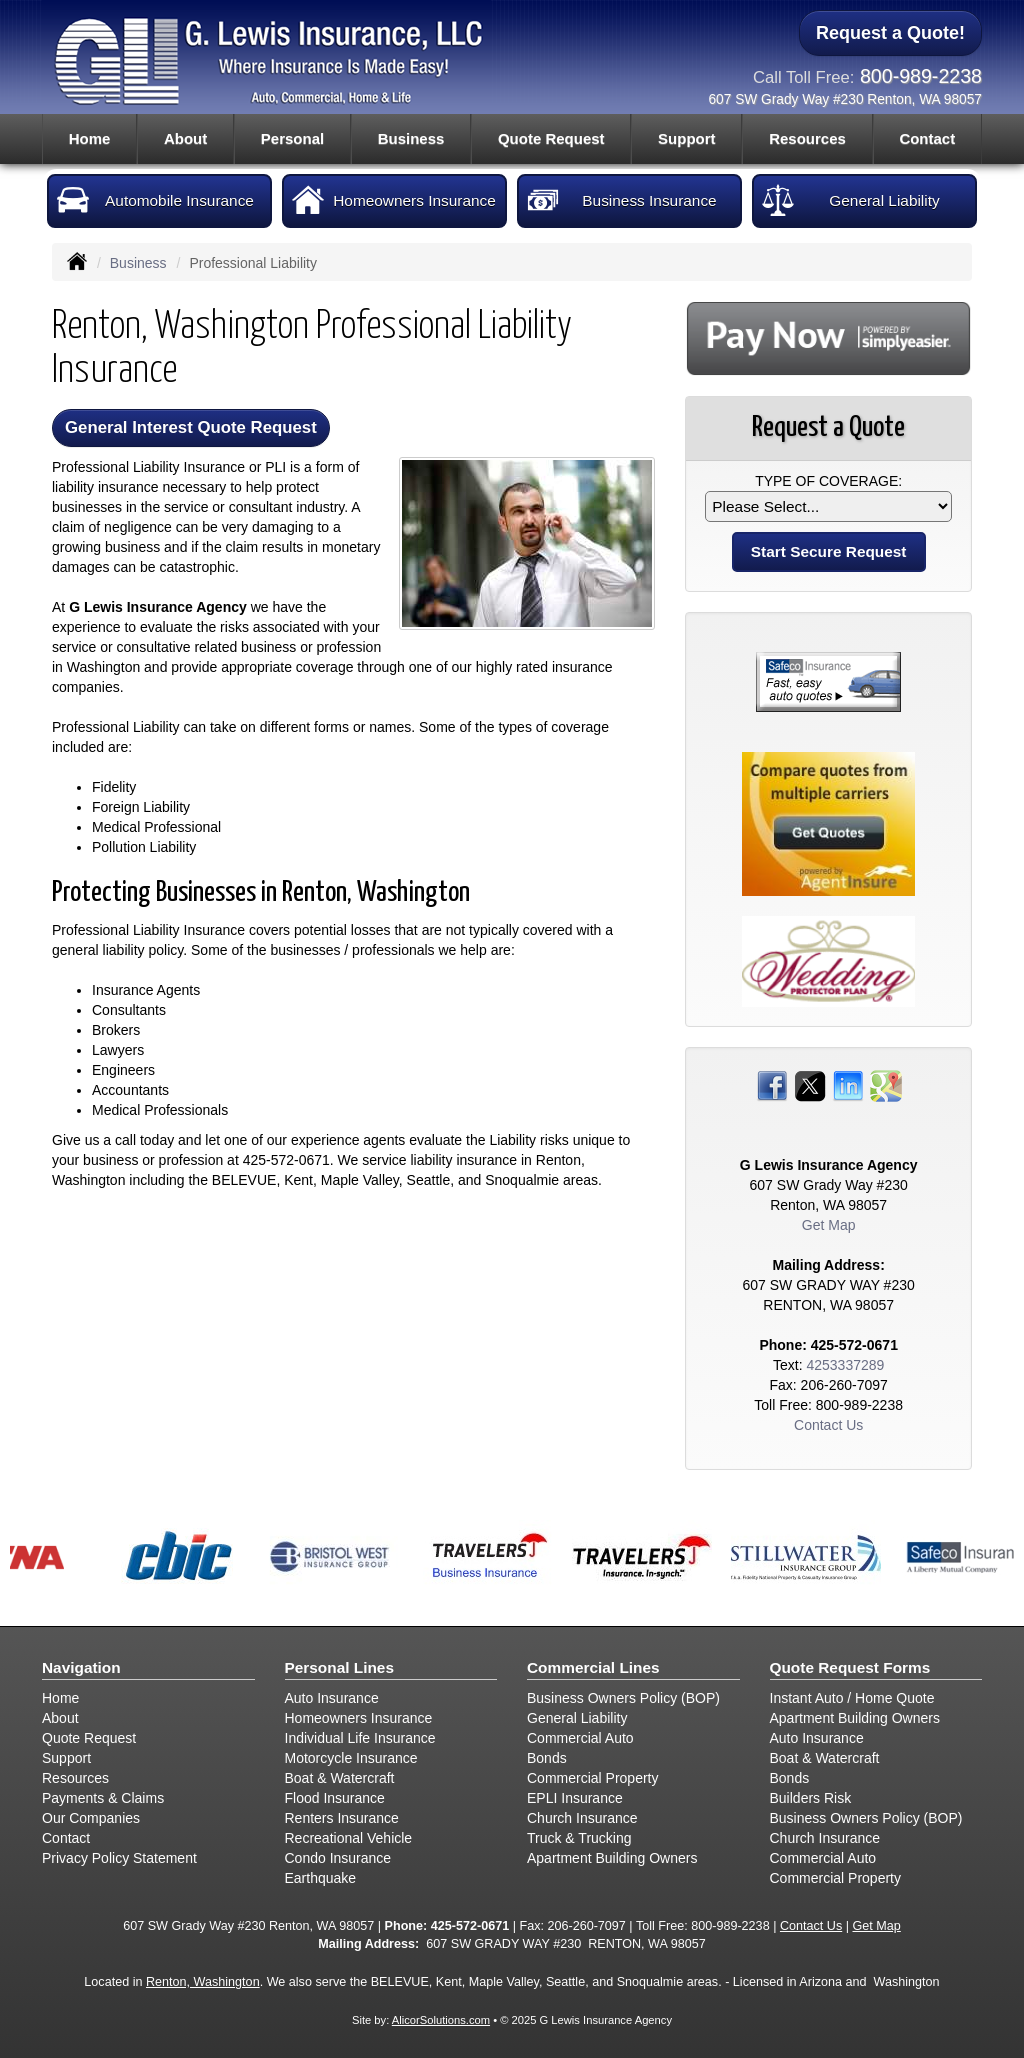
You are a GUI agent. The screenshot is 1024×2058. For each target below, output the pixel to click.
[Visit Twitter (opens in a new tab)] (810, 1085)
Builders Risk (811, 1798)
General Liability (851, 200)
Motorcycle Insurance (351, 1758)
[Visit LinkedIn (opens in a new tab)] (848, 1085)
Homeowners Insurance (394, 200)
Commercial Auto (580, 1738)
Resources (75, 1778)
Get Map (829, 1225)
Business (138, 263)
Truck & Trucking (579, 1838)
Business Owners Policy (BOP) (623, 1698)
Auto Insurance (332, 1698)
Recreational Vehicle (349, 1838)
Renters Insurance (342, 1818)
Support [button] (687, 138)
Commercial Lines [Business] (593, 1667)
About (185, 138)
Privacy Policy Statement (119, 1858)
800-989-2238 (921, 76)
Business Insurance (622, 200)
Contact (927, 138)
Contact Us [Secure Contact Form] (828, 1425)
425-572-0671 (286, 1160)
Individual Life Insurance (360, 1738)
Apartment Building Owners (612, 1858)
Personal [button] (292, 138)
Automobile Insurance (155, 200)
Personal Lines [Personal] (340, 1667)
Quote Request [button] (551, 138)
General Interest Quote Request (191, 427)
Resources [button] (807, 138)
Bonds (547, 1758)
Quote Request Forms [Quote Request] (850, 1667)
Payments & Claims (103, 1798)
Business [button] (411, 138)
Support (66, 1758)
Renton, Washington (203, 1982)
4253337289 (845, 1365)
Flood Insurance (335, 1798)
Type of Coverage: (828, 481)
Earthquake (321, 1878)
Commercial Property (592, 1778)
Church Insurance (582, 1818)
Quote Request (89, 1738)
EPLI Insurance (575, 1798)
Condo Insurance (338, 1858)
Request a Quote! (890, 33)
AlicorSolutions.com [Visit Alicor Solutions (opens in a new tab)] (441, 2020)
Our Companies (91, 1818)
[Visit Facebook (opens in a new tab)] (772, 1085)
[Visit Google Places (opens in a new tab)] (886, 1085)
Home (90, 138)
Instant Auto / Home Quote (852, 1698)
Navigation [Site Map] (81, 1667)
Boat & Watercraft (340, 1778)
